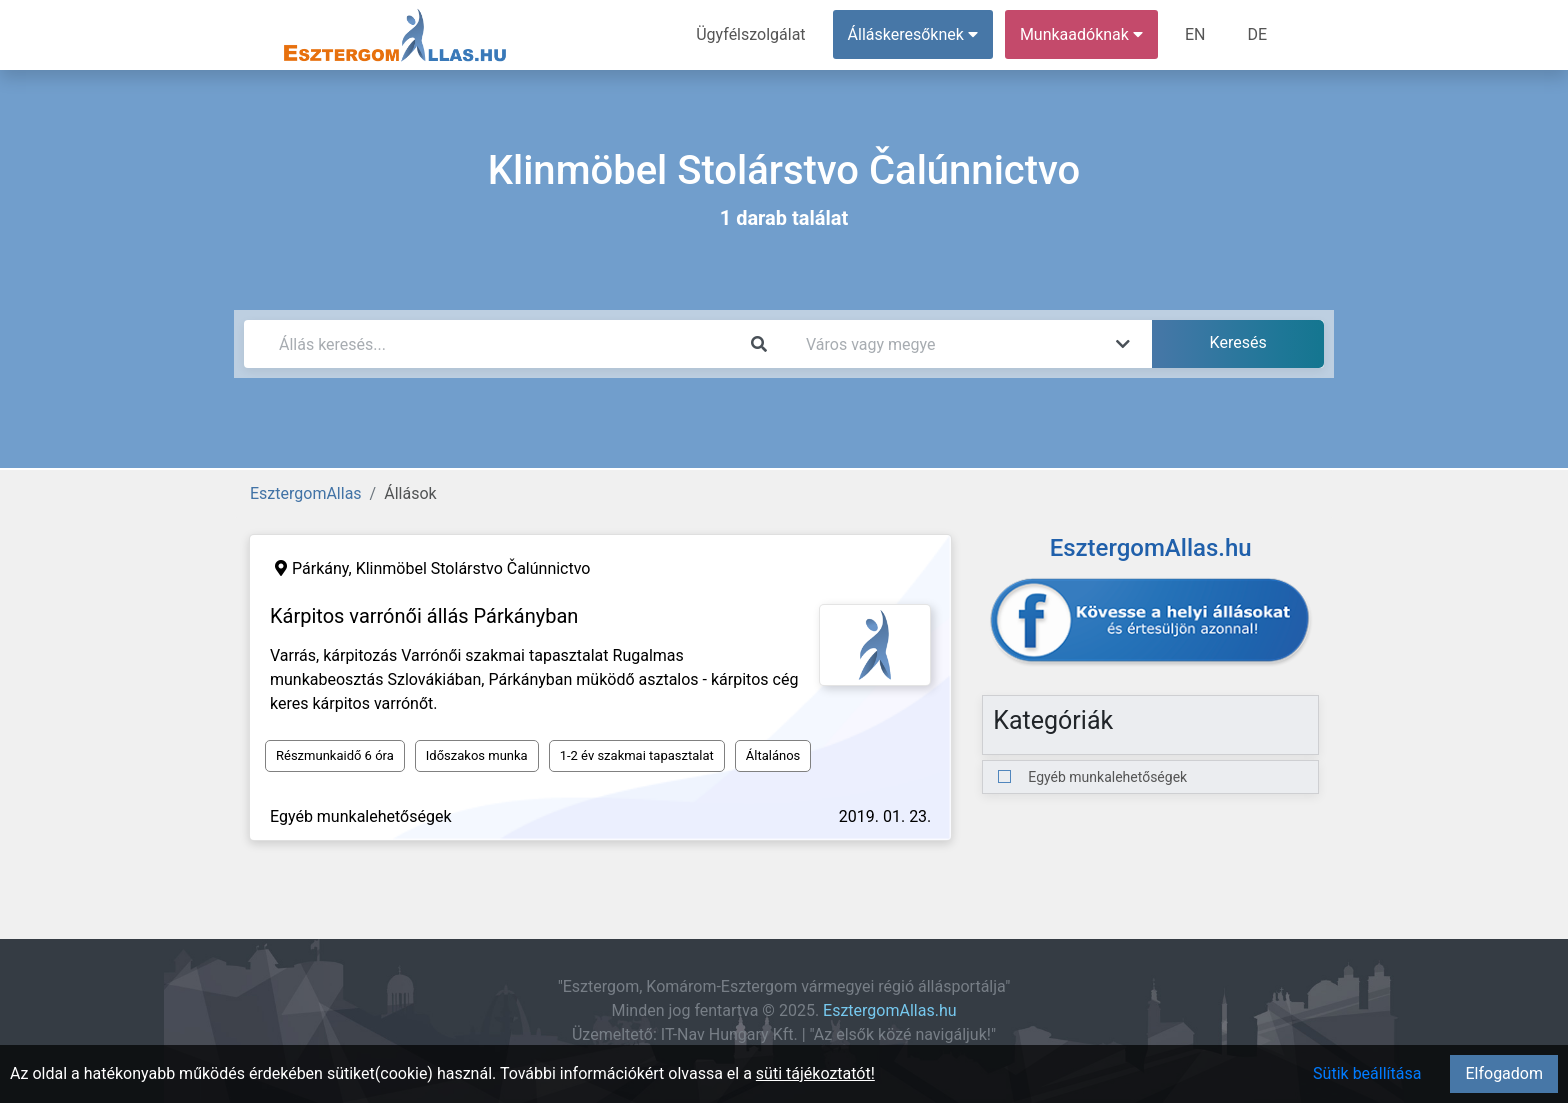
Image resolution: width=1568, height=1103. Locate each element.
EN (1195, 34)
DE (1257, 34)
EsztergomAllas (306, 493)
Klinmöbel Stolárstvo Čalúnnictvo (473, 568)
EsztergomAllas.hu (889, 1010)
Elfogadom (1504, 1073)
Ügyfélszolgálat (750, 34)
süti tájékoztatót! (815, 1073)
